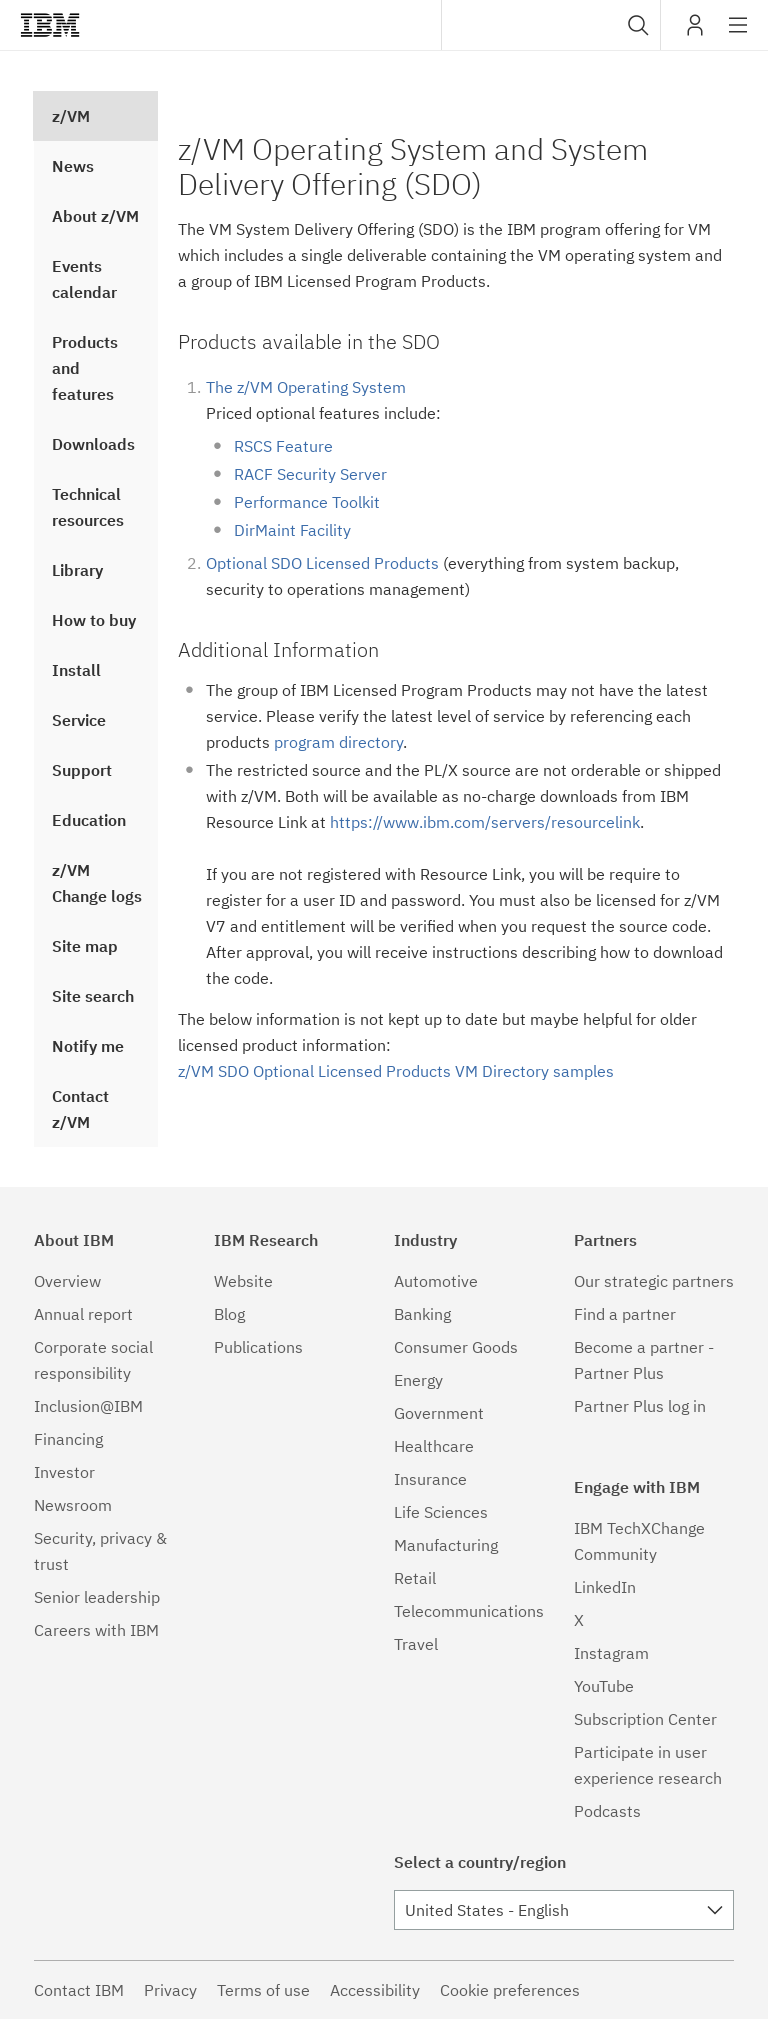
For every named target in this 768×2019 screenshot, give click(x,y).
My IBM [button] (695, 32)
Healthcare (434, 1446)
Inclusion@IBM (88, 1406)
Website (243, 1281)
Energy (418, 1380)
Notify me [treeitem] (88, 1046)
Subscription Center (645, 1719)
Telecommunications (469, 1611)
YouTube (604, 1686)
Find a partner (625, 1314)
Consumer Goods (456, 1347)
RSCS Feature (283, 446)
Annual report (83, 1314)
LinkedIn (605, 1587)
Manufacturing (446, 1545)
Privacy (170, 1990)
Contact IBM (79, 1990)
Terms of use (263, 1990)
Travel (416, 1644)
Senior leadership (97, 1597)
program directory (338, 742)
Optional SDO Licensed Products (322, 563)
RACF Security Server (310, 474)
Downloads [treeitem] (93, 444)
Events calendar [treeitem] (84, 279)
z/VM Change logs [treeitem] (97, 883)
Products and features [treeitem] (85, 368)
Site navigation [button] (738, 35)
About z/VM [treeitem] (95, 216)
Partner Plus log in (640, 1406)
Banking (422, 1314)
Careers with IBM (96, 1630)
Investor (64, 1472)
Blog (229, 1314)
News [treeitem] (73, 166)
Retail (415, 1578)
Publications (258, 1347)
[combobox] (551, 25)
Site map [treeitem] (85, 946)
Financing (68, 1439)
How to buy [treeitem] (94, 620)
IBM (50, 25)
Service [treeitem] (79, 720)
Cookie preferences (510, 1990)
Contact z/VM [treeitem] (80, 1109)
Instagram (611, 1653)
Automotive (436, 1281)
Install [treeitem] (76, 670)
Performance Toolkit (307, 502)
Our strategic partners (654, 1281)
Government (439, 1413)
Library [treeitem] (77, 570)
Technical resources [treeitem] (88, 507)
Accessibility (375, 1990)
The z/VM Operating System (306, 387)
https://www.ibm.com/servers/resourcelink (485, 822)
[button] (638, 25)
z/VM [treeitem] (71, 116)
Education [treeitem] (89, 820)
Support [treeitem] (82, 770)
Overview (67, 1281)
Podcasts (607, 1811)
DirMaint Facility (292, 530)
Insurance (430, 1479)
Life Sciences (441, 1512)
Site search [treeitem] (93, 996)
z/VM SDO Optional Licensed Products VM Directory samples (396, 1071)
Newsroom (73, 1505)
